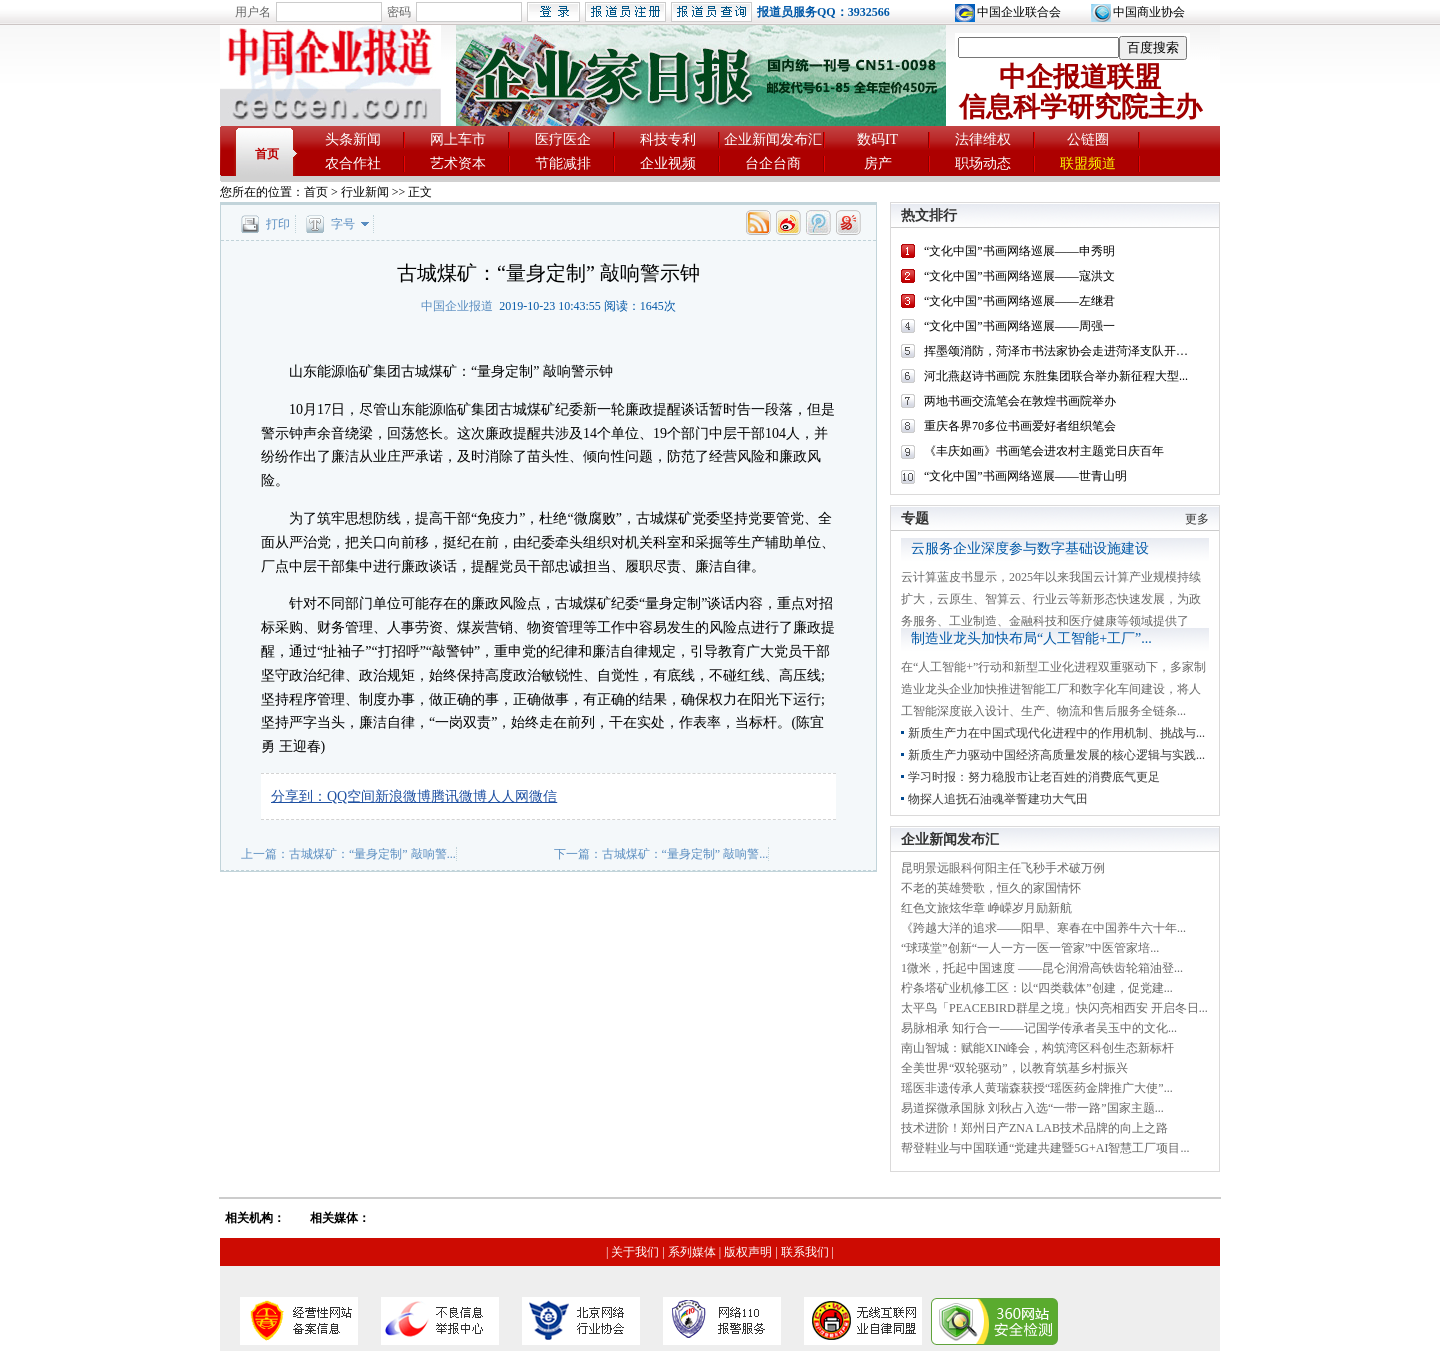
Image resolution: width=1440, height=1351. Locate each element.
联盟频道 (1088, 163)
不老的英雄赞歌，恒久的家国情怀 (991, 888)
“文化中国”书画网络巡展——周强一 (1019, 326)
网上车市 (458, 139)
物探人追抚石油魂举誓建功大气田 (998, 799)
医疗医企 (563, 139)
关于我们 (635, 1252)
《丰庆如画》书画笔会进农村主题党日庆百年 (1044, 451)
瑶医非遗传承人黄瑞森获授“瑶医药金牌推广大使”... (1037, 1088)
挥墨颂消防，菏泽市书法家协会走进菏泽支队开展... (1060, 351)
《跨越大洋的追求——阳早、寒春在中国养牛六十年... (1043, 928)
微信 (543, 796)
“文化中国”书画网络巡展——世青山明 (1025, 476)
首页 (267, 154)
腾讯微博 (459, 796)
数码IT (877, 139)
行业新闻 (365, 192)
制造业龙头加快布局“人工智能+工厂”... (1031, 638)
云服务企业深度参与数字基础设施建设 (1030, 548)
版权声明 (748, 1252)
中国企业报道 (457, 306)
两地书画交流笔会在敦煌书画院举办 (1020, 401)
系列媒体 (692, 1252)
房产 (878, 163)
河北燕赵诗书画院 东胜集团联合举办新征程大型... (1056, 376)
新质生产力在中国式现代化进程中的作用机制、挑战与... (1056, 733)
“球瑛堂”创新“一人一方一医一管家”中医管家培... (1030, 948)
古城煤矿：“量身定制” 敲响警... (372, 854)
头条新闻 (353, 139)
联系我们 (805, 1252)
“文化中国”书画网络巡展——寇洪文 (1019, 276)
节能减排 (563, 163)
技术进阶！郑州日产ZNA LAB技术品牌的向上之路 (1034, 1128)
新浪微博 (403, 796)
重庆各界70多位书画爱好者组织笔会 (1020, 426)
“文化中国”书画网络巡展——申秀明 (1019, 251)
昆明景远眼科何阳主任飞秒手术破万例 (1003, 868)
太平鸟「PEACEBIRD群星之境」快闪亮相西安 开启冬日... (1054, 1008)
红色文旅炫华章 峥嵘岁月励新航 (986, 908)
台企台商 (773, 163)
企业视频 (668, 163)
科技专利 (668, 139)
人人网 (508, 796)
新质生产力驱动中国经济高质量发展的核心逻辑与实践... (1056, 755)
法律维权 (983, 139)
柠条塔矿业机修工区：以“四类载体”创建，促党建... (1037, 988)
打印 (278, 224)
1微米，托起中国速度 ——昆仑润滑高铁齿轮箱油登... (1042, 968)
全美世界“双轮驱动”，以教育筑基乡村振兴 (1014, 1068)
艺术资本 (458, 163)
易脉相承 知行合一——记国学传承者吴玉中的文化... (1039, 1028)
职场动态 (983, 163)
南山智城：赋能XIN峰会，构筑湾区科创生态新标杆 (1037, 1048)
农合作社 (353, 163)
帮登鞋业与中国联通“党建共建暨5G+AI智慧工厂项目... (1045, 1148)
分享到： (299, 796)
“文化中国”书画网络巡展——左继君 (1019, 301)
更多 (1197, 519)
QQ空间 (351, 796)
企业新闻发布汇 (773, 139)
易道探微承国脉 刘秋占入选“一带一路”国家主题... (1032, 1108)
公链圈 (1088, 139)
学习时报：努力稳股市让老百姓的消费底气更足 (1034, 777)
